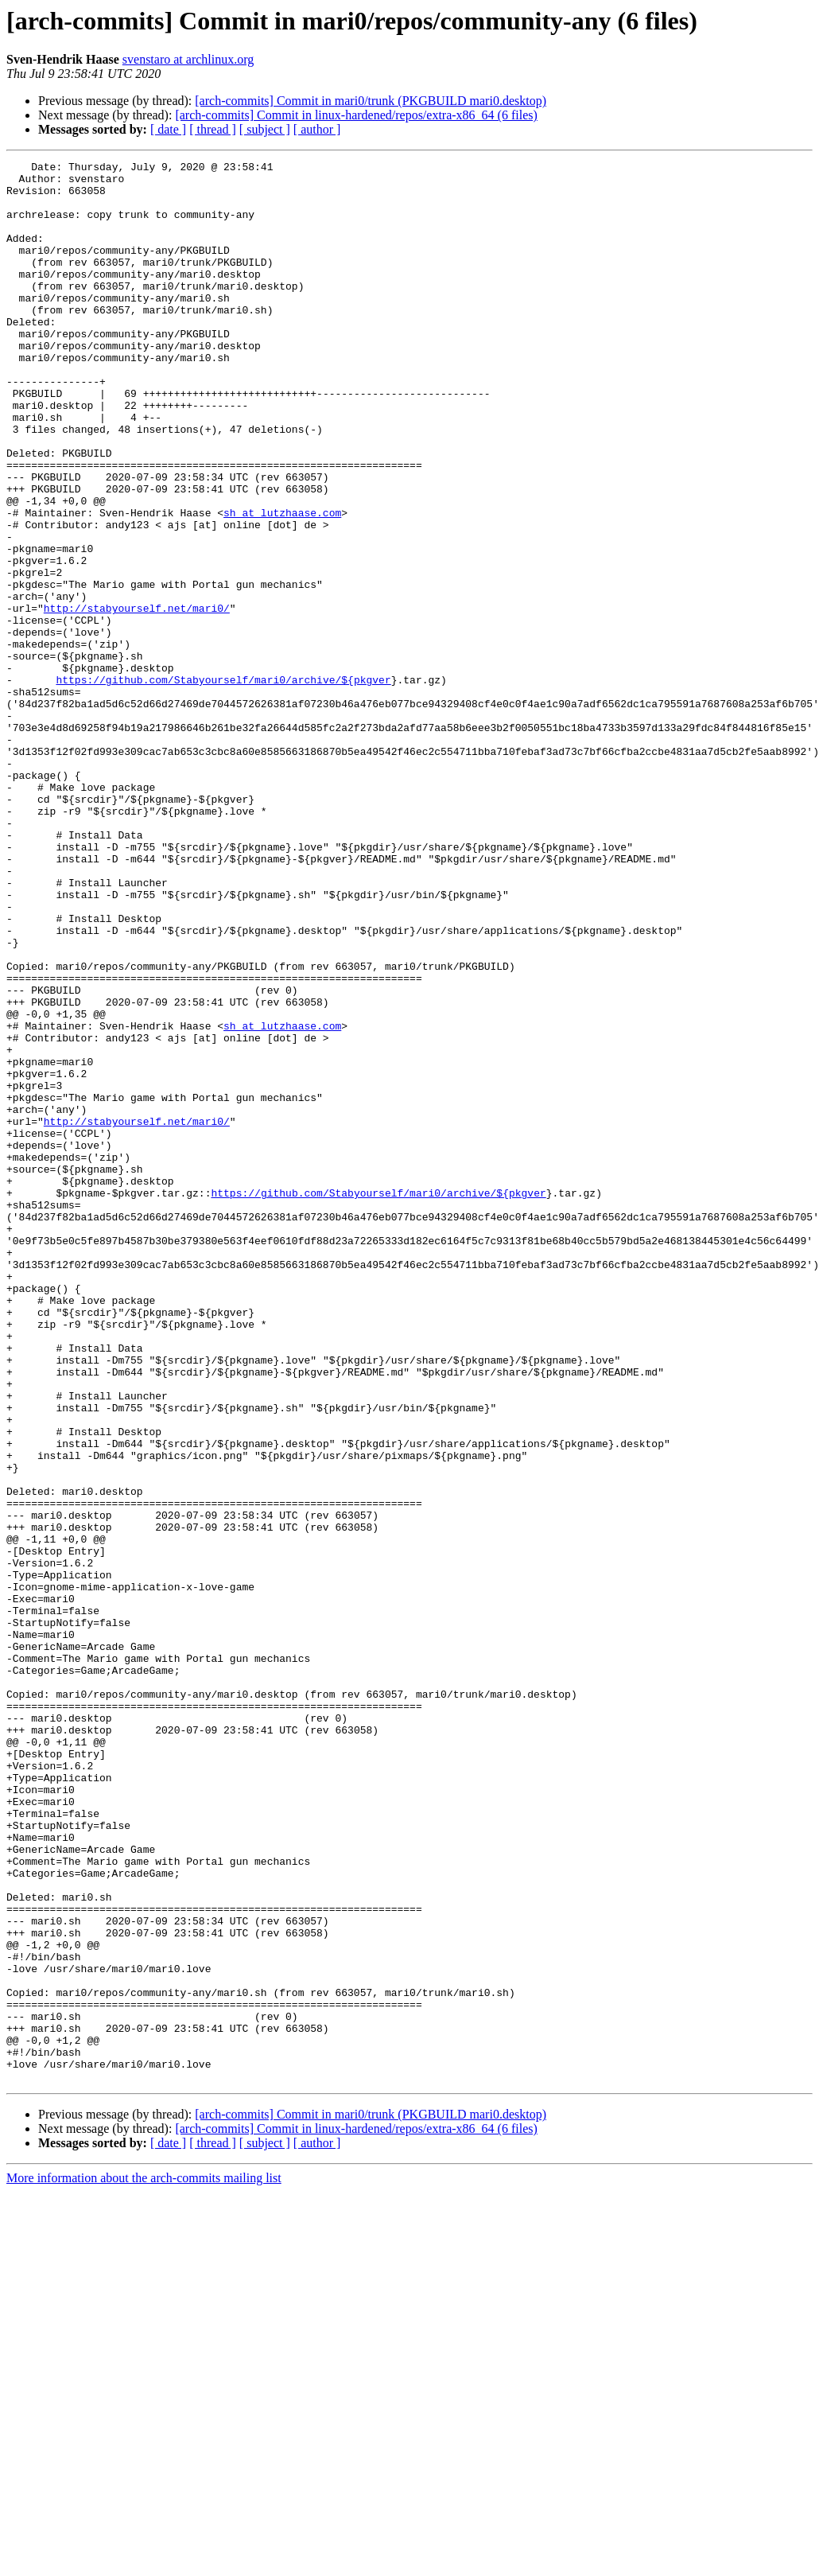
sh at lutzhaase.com (282, 584)
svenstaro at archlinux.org (188, 59)
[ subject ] (264, 129)
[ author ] (317, 129)
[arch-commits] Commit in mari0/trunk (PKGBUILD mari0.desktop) (370, 100)
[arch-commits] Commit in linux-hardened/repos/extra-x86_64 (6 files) (356, 115)
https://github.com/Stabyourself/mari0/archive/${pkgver (223, 784)
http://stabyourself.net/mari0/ (137, 698)
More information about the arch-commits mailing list (143, 2562)
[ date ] (168, 129)
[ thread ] (212, 129)
